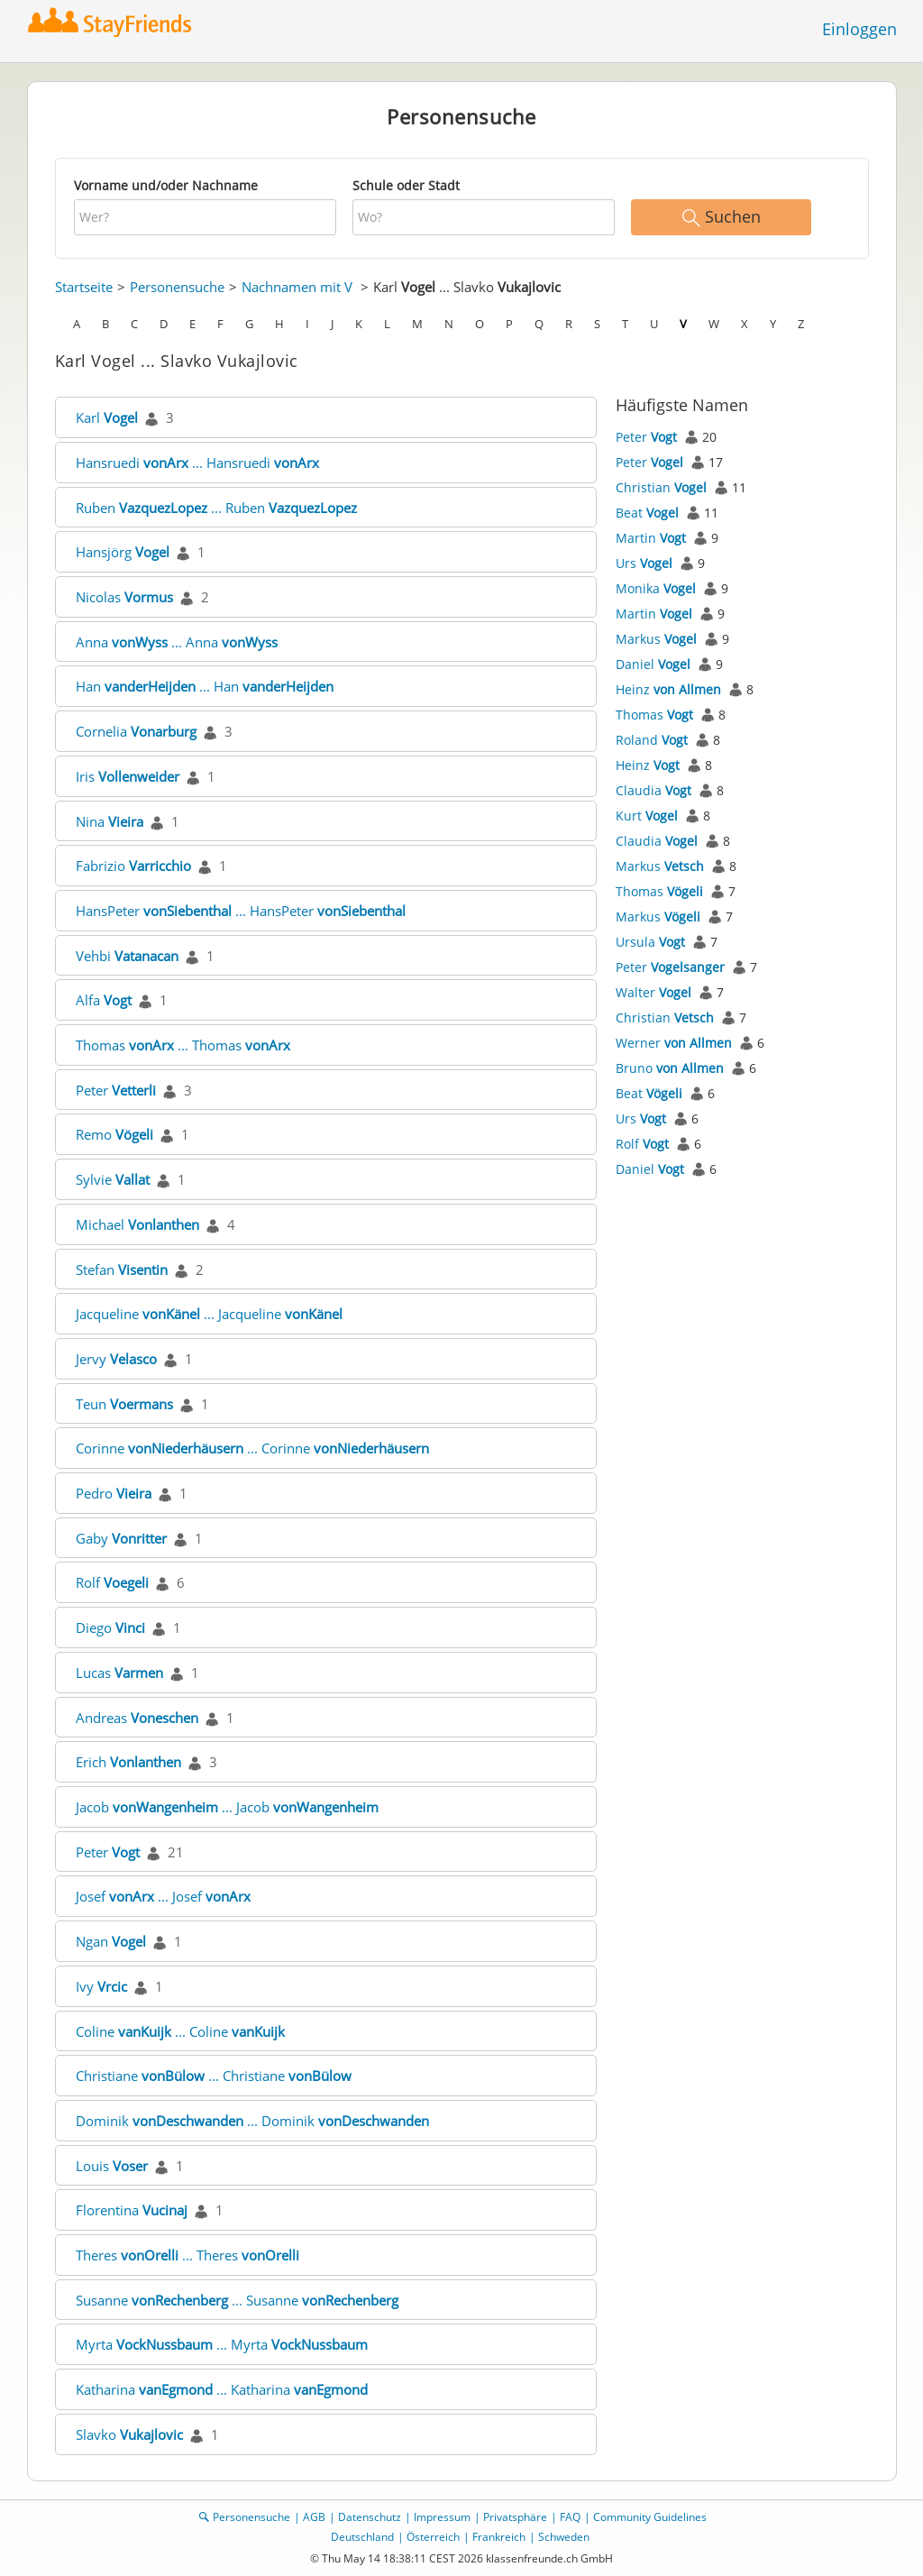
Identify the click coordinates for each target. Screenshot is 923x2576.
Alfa (104, 1000)
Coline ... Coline (180, 2031)
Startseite (84, 287)
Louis (112, 2166)
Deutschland (362, 2536)
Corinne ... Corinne (252, 1448)
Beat (647, 512)
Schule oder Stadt (406, 185)
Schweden (563, 2536)
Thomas (654, 714)
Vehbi (127, 956)
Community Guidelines (650, 2517)
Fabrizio (133, 866)
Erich (128, 1762)
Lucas (119, 1673)
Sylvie (113, 1179)
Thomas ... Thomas (183, 1045)
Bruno (670, 1068)
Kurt (647, 815)
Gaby (121, 1538)
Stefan (122, 1269)
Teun (124, 1404)
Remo (114, 1134)
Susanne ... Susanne (237, 2300)
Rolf (112, 1582)
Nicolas (124, 597)
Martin (651, 537)
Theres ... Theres (187, 2255)
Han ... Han (205, 686)
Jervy (116, 1359)
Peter (116, 1090)
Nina (109, 821)
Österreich (433, 2536)
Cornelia (136, 731)
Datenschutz (369, 2517)
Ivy (101, 1986)
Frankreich (498, 2536)
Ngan (111, 1941)
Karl (107, 417)
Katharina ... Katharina (222, 2389)
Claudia (653, 790)
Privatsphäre (515, 2517)
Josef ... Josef (163, 1896)
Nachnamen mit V (297, 287)
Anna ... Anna (177, 642)
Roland (652, 739)
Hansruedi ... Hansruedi (197, 463)
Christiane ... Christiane (214, 2076)
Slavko (129, 2434)
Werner (674, 1042)
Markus (656, 638)
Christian (661, 487)
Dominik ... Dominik (252, 2121)
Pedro (113, 1493)
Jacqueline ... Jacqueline (209, 1314)
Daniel (653, 664)
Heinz (668, 689)
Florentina (131, 2210)
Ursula (650, 941)
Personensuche (177, 287)
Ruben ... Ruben (216, 508)
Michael (137, 1224)
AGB (314, 2517)
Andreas (137, 1718)
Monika (656, 588)
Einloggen (859, 29)
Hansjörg (122, 552)
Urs (644, 563)
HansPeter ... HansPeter (241, 911)
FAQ (570, 2517)
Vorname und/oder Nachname (166, 185)
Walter (653, 992)
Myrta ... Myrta (222, 2344)
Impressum (442, 2517)
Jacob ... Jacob (227, 1807)
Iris (127, 776)
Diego (110, 1627)
